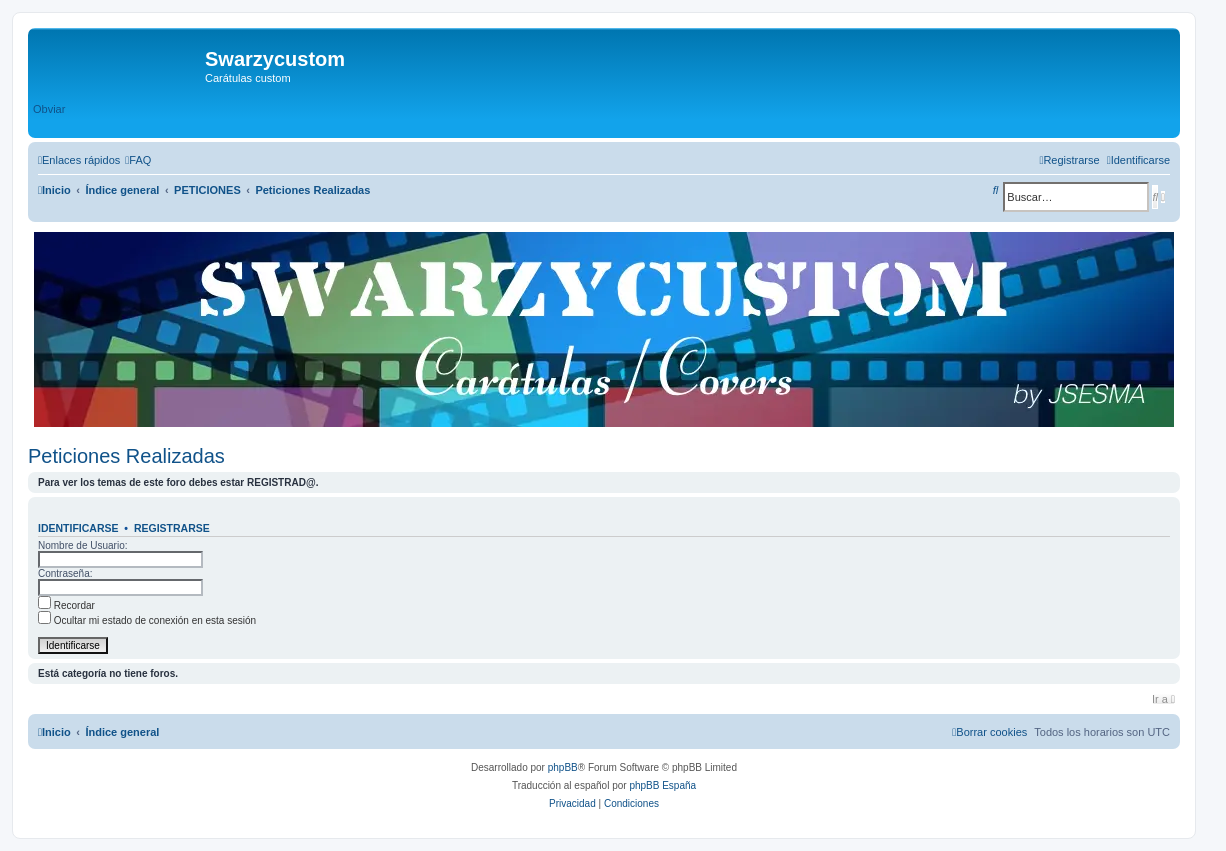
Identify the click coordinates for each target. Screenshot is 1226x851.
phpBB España (662, 785)
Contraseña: (65, 573)
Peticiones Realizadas (126, 456)
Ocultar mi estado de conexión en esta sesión (147, 620)
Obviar (49, 109)
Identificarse (78, 528)
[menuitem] (138, 160)
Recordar (66, 605)
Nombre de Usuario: (82, 545)
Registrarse (172, 528)
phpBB (563, 767)
